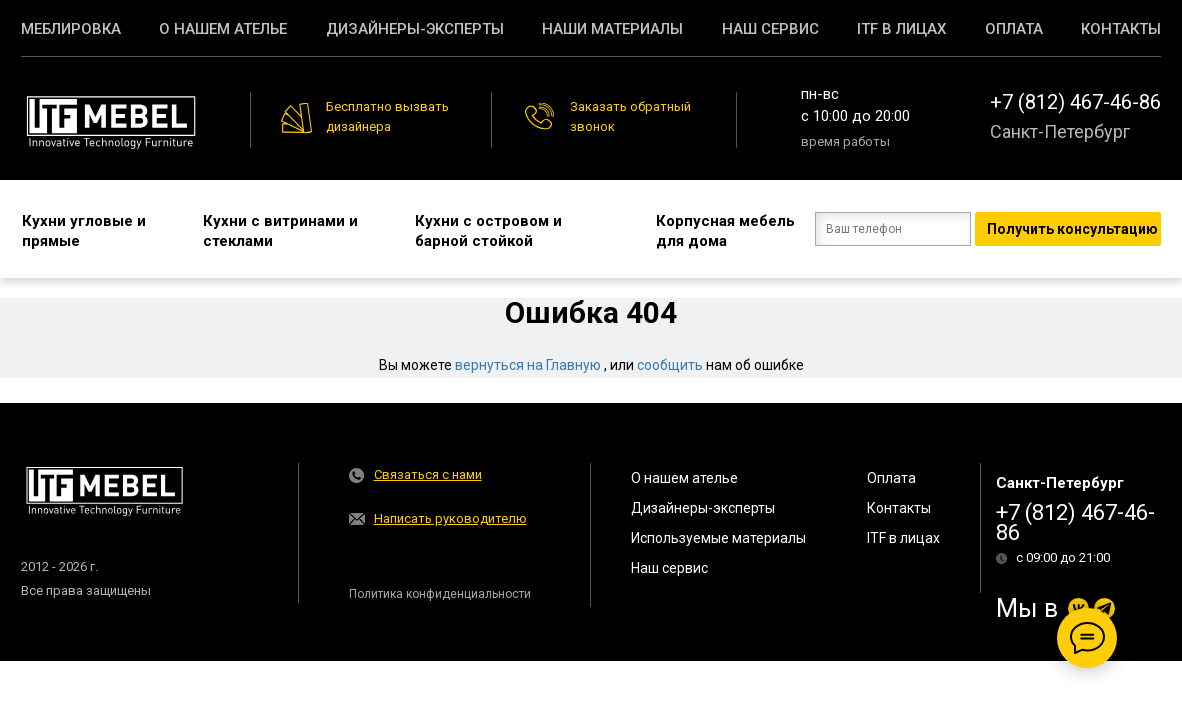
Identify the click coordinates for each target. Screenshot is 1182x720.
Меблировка (71, 29)
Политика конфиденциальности (440, 593)
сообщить (670, 364)
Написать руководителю (450, 517)
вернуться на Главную (528, 364)
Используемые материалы (718, 537)
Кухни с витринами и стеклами (265, 230)
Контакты (1121, 29)
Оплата (1014, 29)
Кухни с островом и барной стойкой (469, 230)
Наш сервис (770, 29)
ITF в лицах (901, 29)
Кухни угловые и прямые (83, 230)
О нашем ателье (223, 29)
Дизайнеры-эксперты (415, 29)
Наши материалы (612, 29)
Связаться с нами (428, 473)
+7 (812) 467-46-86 (1075, 102)
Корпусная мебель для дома (694, 230)
